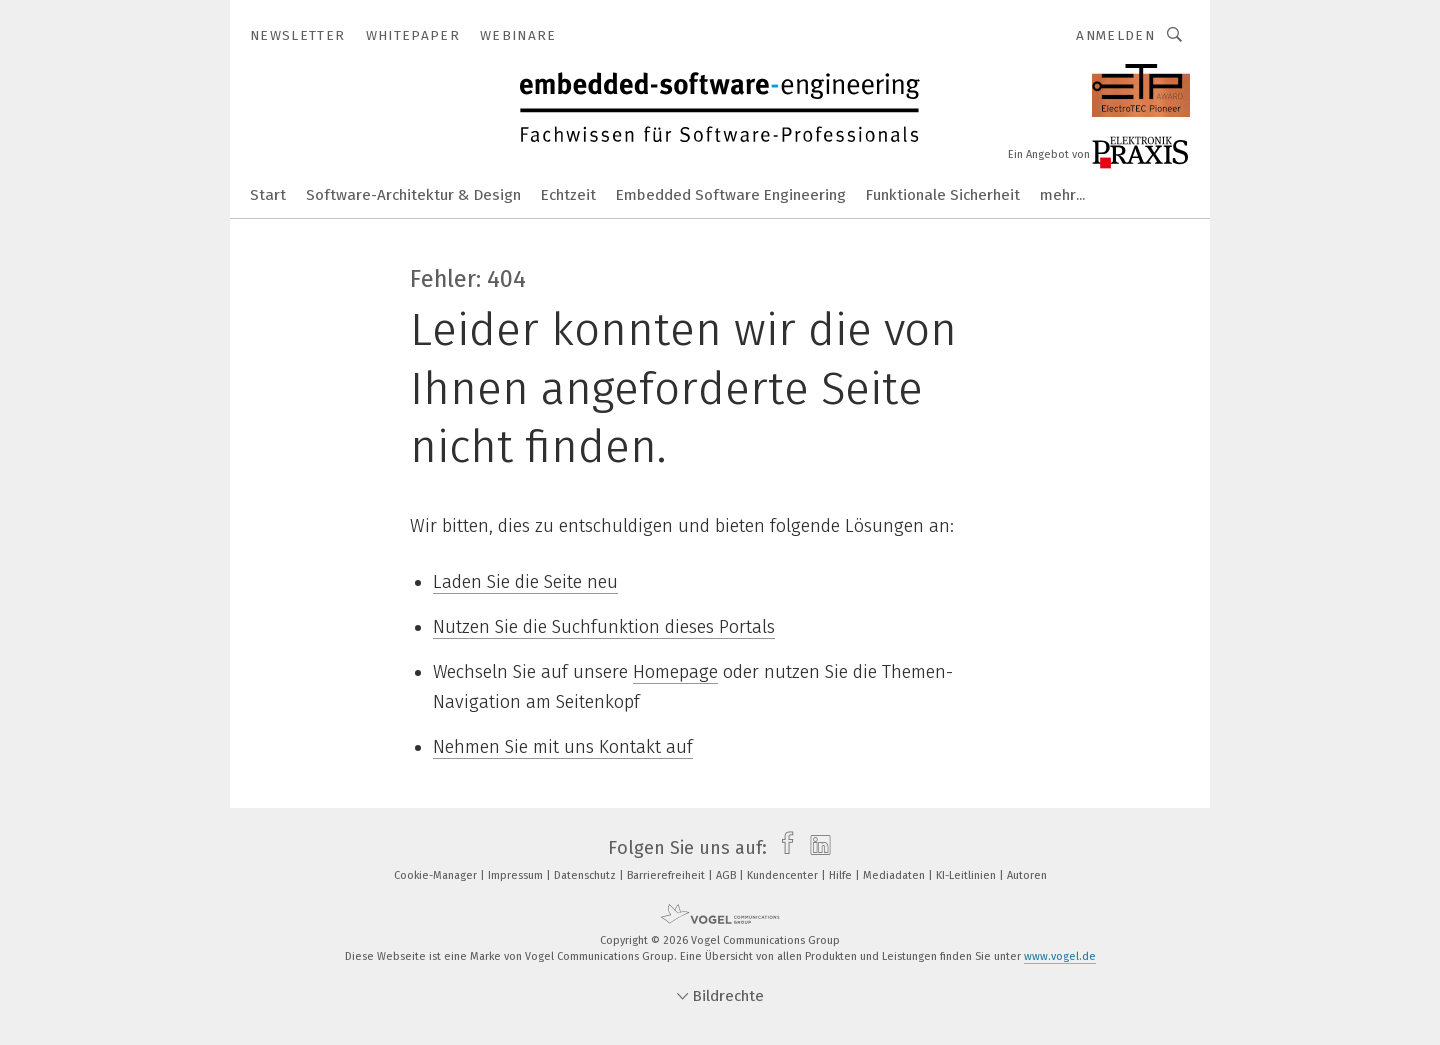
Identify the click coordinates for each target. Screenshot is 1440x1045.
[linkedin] (815, 848)
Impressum (517, 875)
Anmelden (1115, 35)
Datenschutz (586, 875)
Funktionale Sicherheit (943, 195)
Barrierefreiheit (667, 875)
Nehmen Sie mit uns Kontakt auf (563, 747)
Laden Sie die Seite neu (525, 582)
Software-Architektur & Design (413, 195)
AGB (727, 875)
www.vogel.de (1060, 956)
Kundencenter (784, 875)
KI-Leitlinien (967, 875)
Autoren (1027, 875)
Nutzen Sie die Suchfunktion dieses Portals (604, 627)
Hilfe (842, 875)
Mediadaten (895, 875)
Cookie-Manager (437, 875)
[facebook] (782, 848)
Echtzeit (568, 195)
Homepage (675, 672)
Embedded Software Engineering (731, 195)
